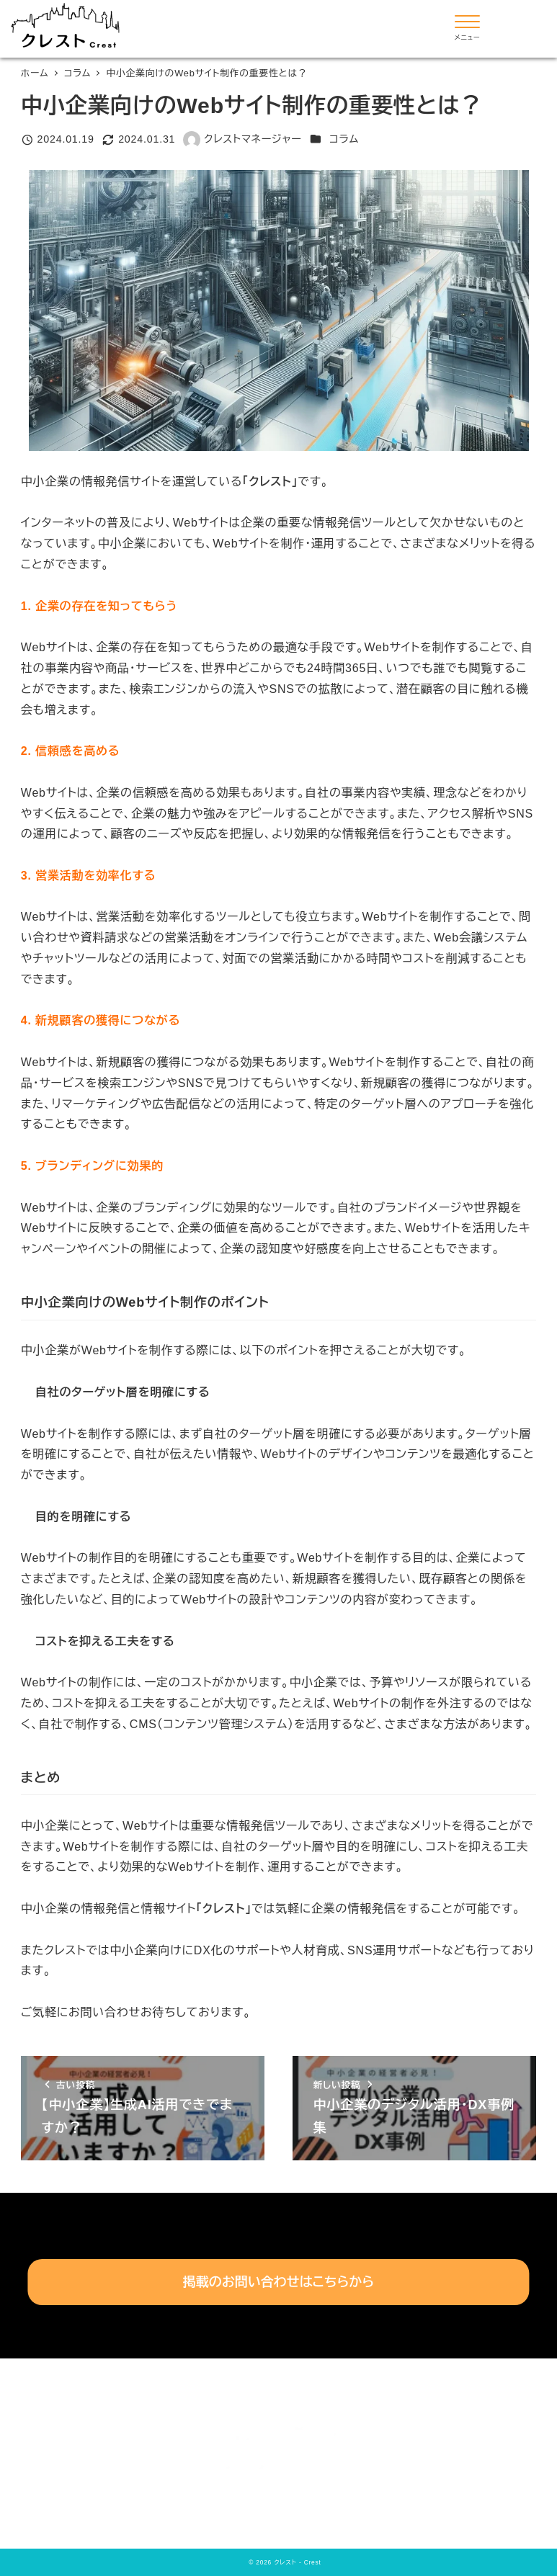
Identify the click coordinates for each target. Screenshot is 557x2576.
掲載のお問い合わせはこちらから (279, 2282)
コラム (344, 139)
